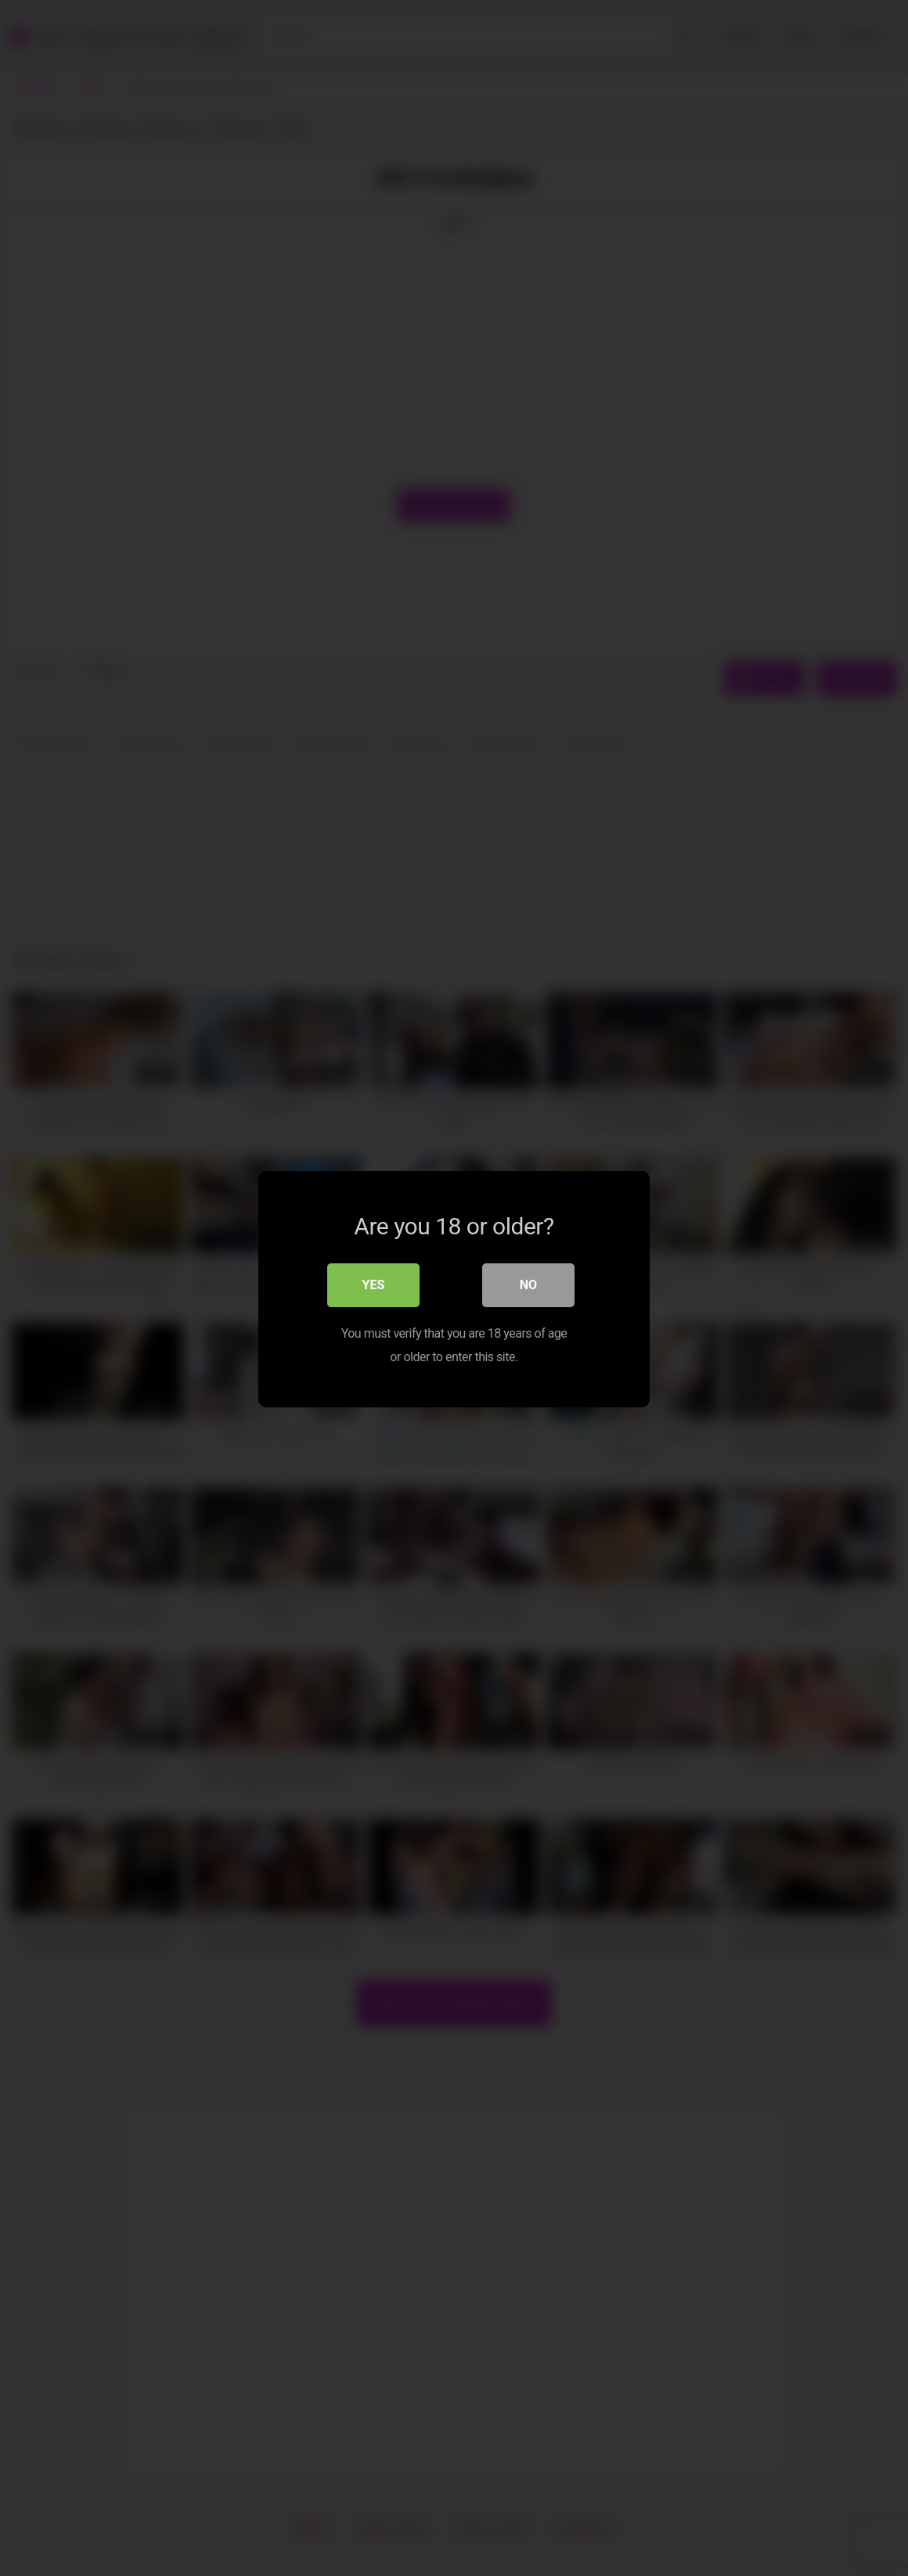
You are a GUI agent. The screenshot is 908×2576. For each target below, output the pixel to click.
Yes (373, 1284)
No (528, 1284)
